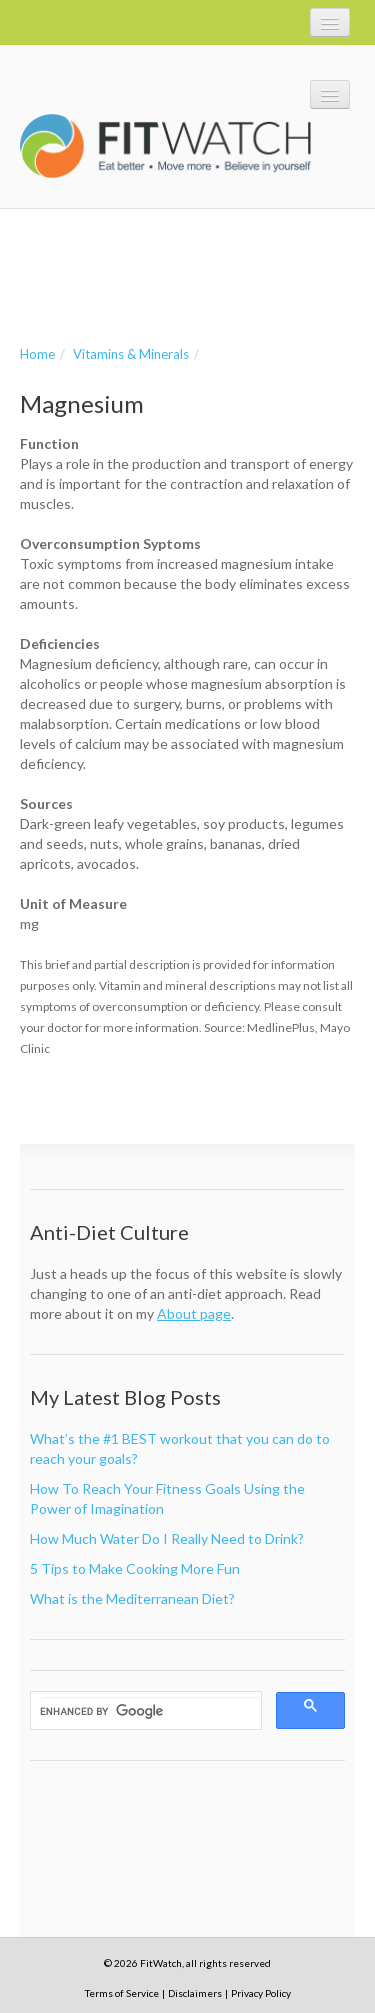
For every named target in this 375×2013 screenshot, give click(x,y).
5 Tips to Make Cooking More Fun (135, 1568)
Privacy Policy (261, 1993)
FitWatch (165, 146)
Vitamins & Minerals (131, 354)
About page (194, 1313)
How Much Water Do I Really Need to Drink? (167, 1538)
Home (37, 354)
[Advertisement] (180, 274)
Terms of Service (122, 1993)
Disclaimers (195, 1993)
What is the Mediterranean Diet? (132, 1598)
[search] (150, 1711)
